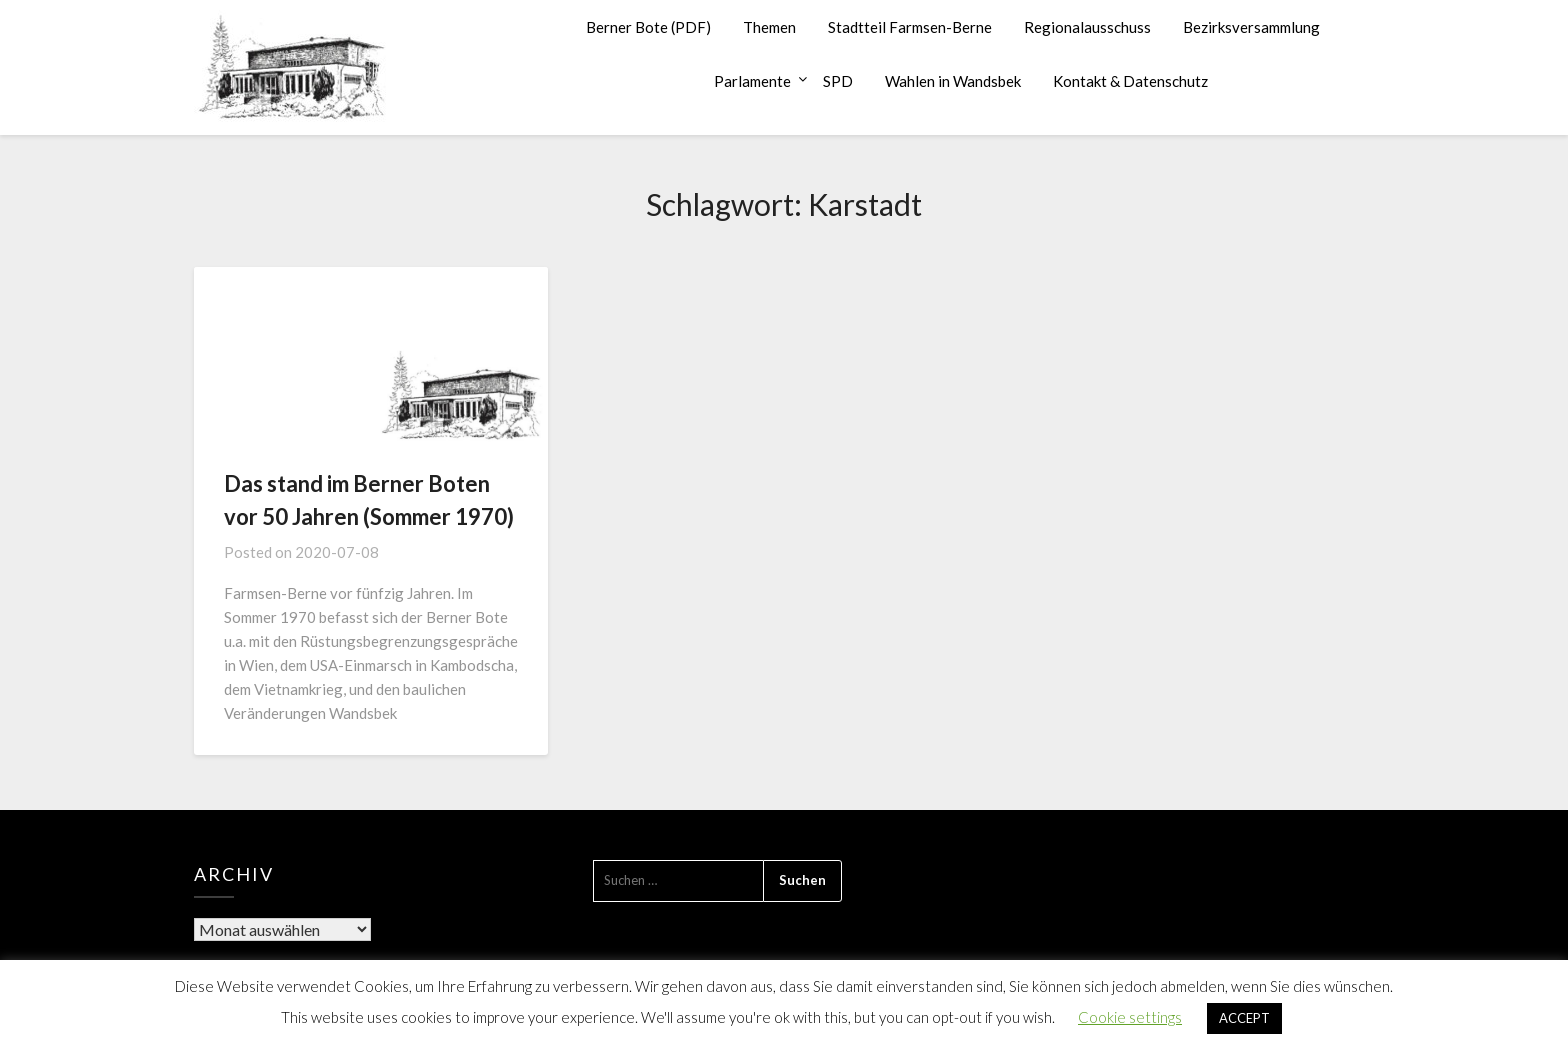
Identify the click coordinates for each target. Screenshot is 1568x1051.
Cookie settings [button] (1130, 1017)
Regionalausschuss (1087, 27)
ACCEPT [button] (1244, 1018)
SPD (838, 81)
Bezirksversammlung (1251, 27)
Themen (769, 27)
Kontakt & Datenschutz (1130, 81)
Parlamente (752, 81)
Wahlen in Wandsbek (953, 81)
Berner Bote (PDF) (648, 27)
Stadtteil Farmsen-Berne (910, 27)
